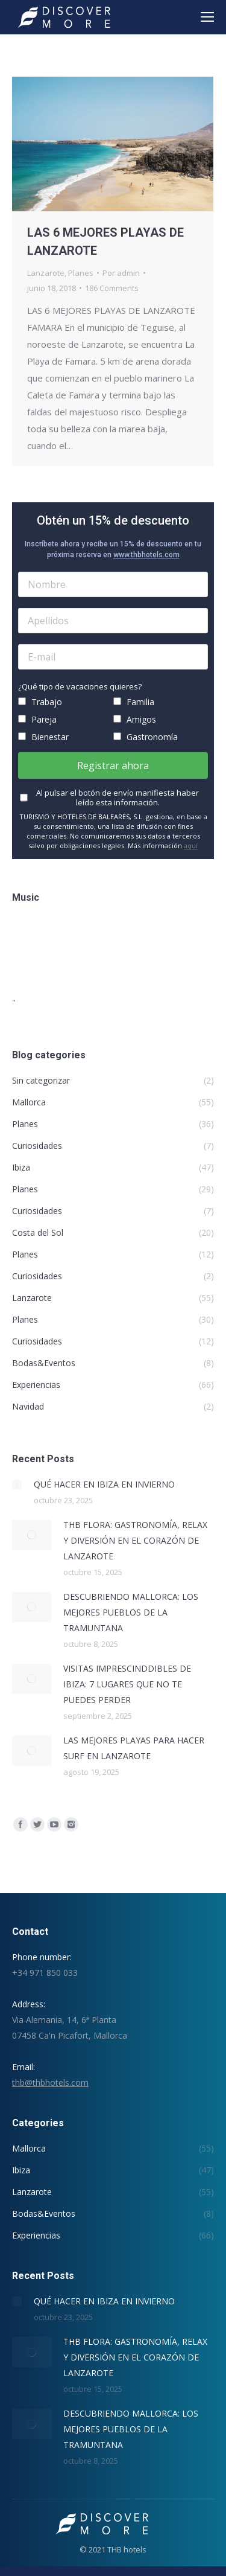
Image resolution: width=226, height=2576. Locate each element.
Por (121, 272)
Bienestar (43, 737)
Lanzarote (45, 272)
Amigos (134, 719)
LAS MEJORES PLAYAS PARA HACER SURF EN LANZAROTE (133, 1748)
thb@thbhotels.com (50, 2082)
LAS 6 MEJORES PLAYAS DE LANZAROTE (105, 241)
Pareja (37, 719)
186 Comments (112, 288)
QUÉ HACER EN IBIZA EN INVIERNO (104, 1484)
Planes (80, 272)
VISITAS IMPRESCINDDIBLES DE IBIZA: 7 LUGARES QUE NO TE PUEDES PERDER (127, 1684)
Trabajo (40, 702)
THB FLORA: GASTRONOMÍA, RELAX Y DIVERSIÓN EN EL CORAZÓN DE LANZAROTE (135, 1540)
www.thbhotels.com (146, 555)
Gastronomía (145, 737)
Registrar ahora (113, 765)
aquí (191, 845)
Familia (133, 702)
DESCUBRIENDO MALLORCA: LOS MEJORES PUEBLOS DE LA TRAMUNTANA (130, 1612)
